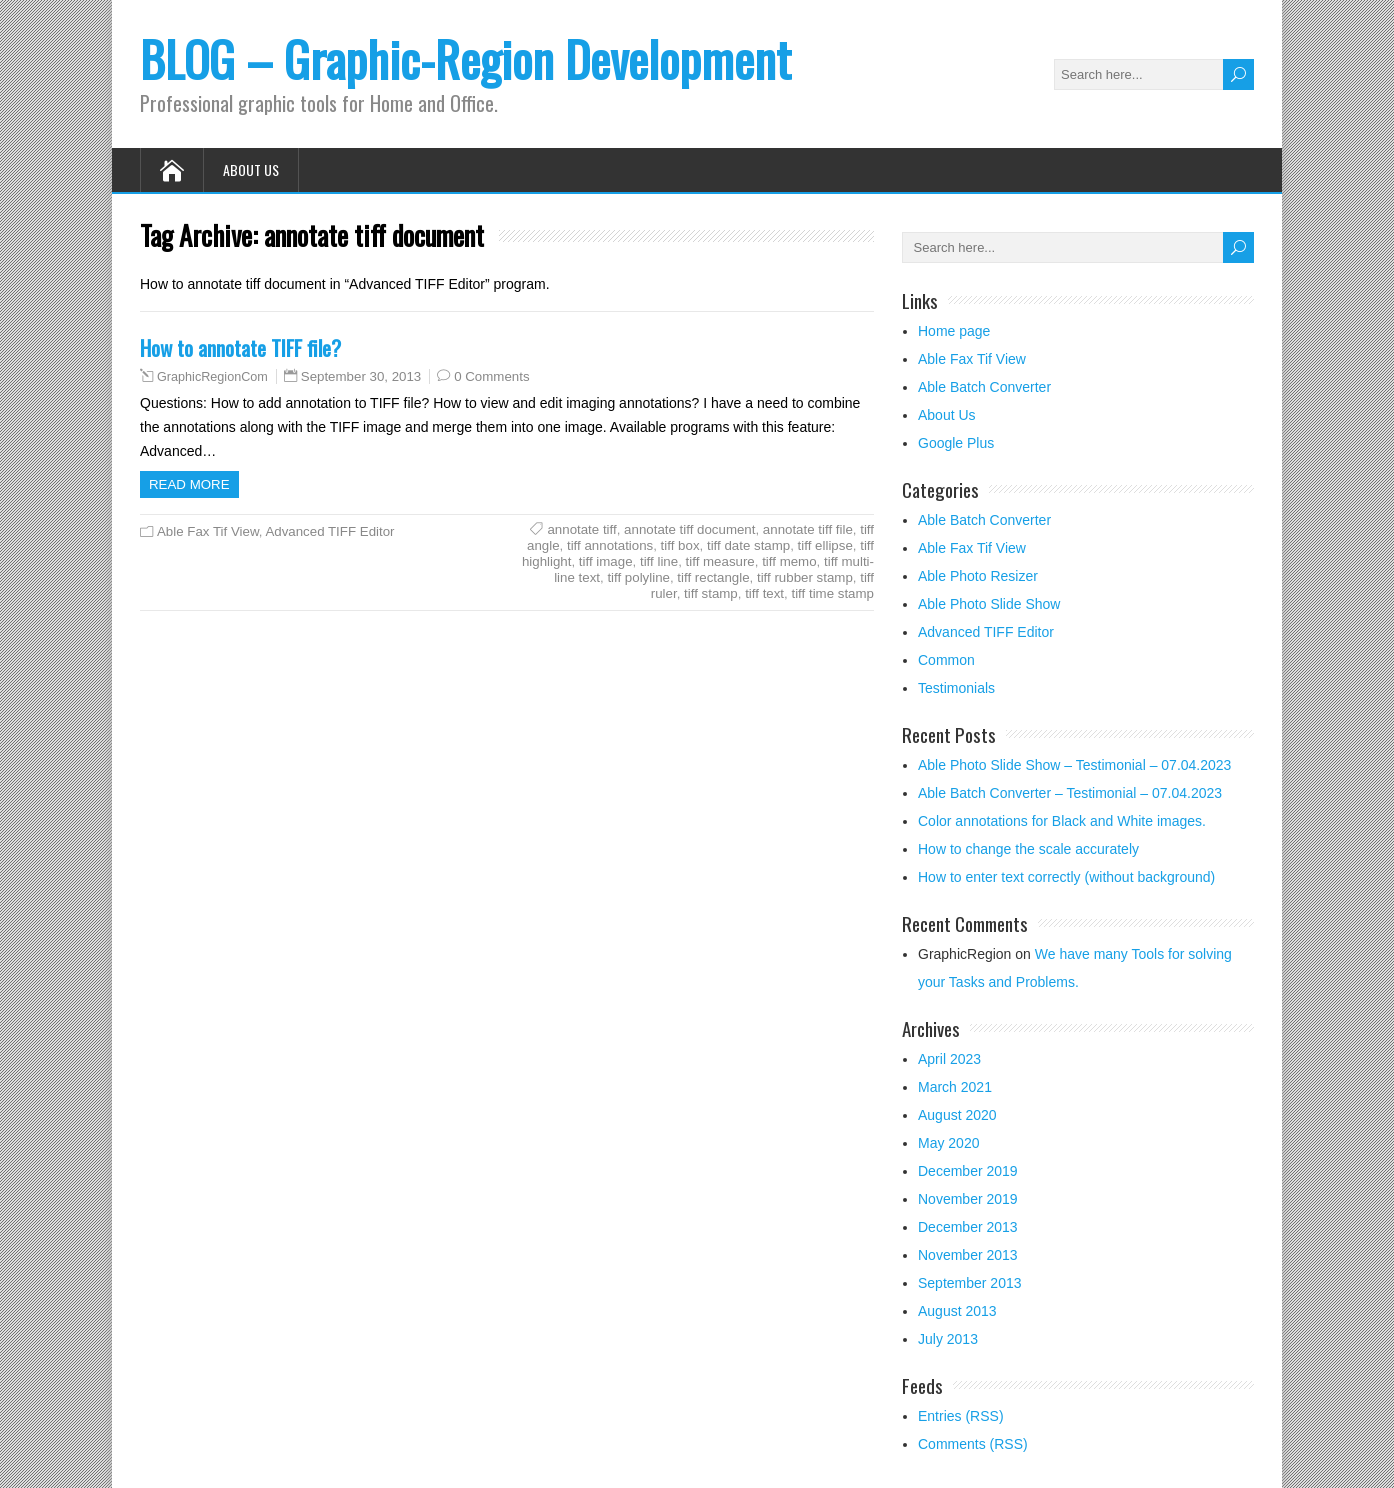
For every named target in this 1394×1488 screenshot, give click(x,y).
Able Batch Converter (984, 387)
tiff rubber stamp (805, 577)
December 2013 (968, 1227)
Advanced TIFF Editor (329, 531)
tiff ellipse (825, 545)
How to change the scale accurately (1028, 849)
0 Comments (491, 376)
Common (946, 660)
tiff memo (789, 561)
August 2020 (957, 1115)
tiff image (606, 561)
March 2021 (955, 1087)
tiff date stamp (748, 545)
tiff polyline (638, 577)
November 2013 (968, 1255)
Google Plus (956, 443)
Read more (189, 484)
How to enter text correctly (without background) (1066, 877)
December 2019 (968, 1171)
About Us (251, 169)
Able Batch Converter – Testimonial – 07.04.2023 (1070, 793)
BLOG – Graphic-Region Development (465, 58)
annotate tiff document (689, 529)
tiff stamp (711, 593)
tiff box (680, 545)
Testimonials (956, 688)
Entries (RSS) (961, 1416)
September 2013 (970, 1283)
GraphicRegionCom (212, 377)
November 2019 (968, 1199)
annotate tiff (581, 529)
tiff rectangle (713, 577)
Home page (954, 331)
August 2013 (957, 1311)
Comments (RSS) (973, 1444)
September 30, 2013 (361, 376)
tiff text (764, 593)
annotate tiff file (808, 529)
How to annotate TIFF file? (240, 347)
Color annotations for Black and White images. (1062, 821)
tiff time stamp (832, 593)
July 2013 (948, 1339)
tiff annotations (610, 545)
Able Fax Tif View (208, 531)
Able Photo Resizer (978, 576)
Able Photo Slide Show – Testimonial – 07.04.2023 (1074, 765)
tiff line (659, 561)
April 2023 (949, 1059)
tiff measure (720, 561)
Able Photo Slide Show (989, 604)
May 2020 (948, 1143)
